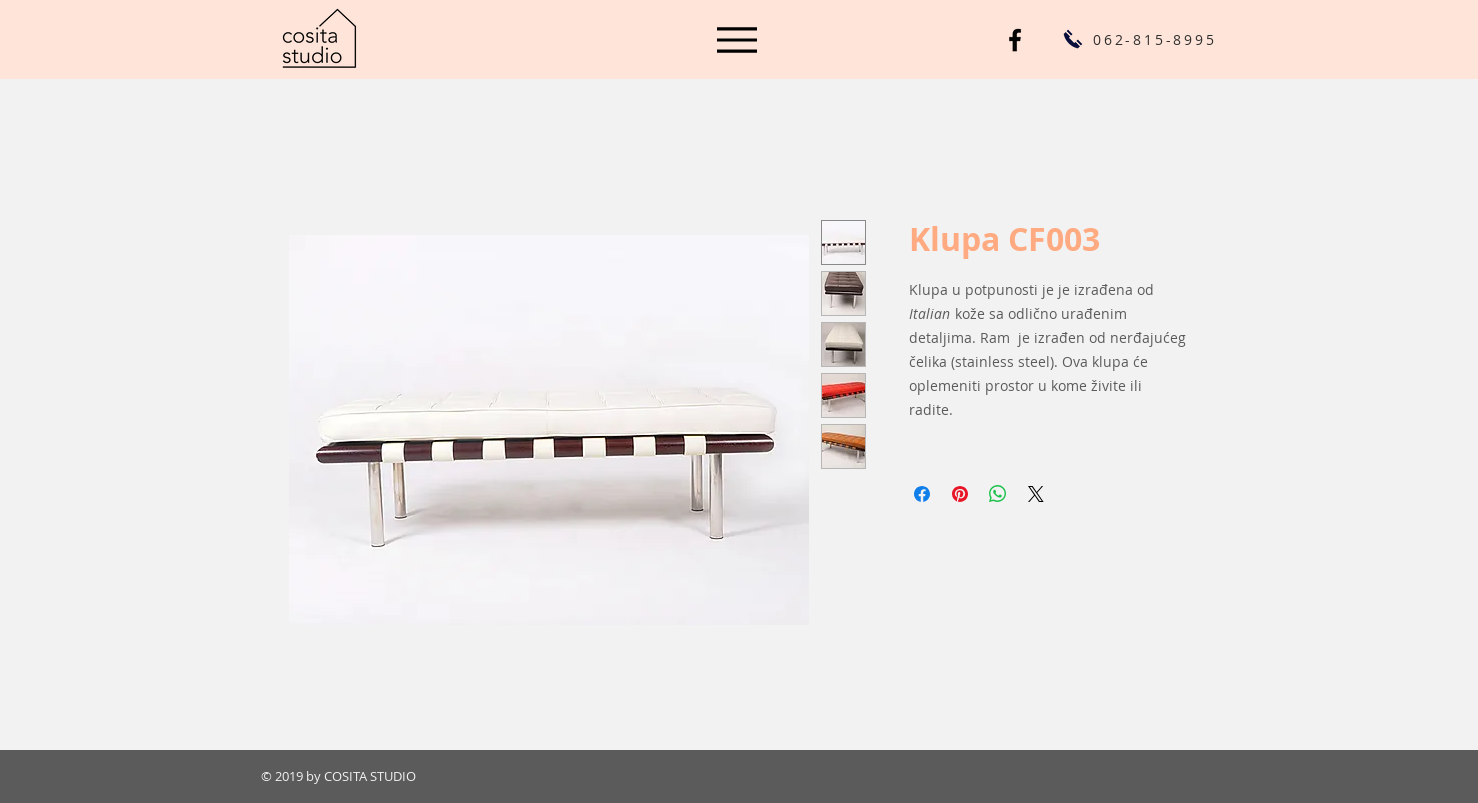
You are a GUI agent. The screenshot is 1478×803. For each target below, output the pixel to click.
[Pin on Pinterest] (960, 494)
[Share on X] (1036, 494)
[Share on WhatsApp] (998, 494)
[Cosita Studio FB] (1015, 40)
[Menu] (736, 39)
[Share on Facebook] (922, 494)
